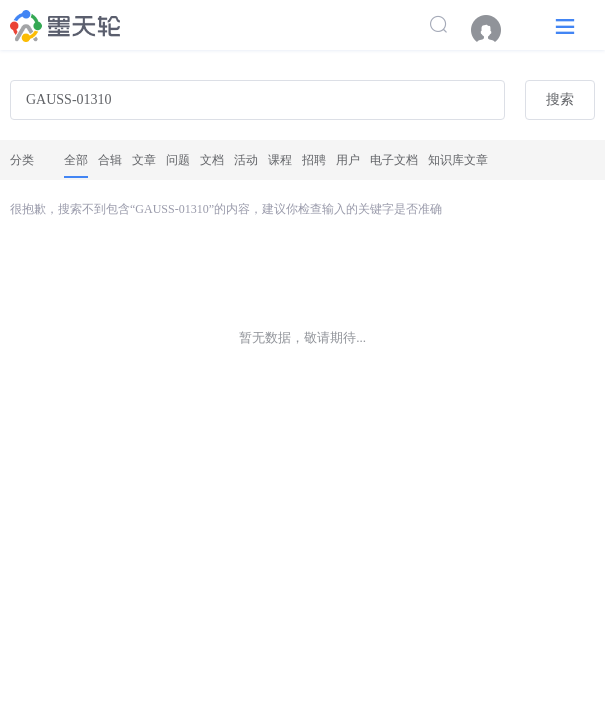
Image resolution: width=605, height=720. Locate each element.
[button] (565, 25)
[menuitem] (496, 30)
